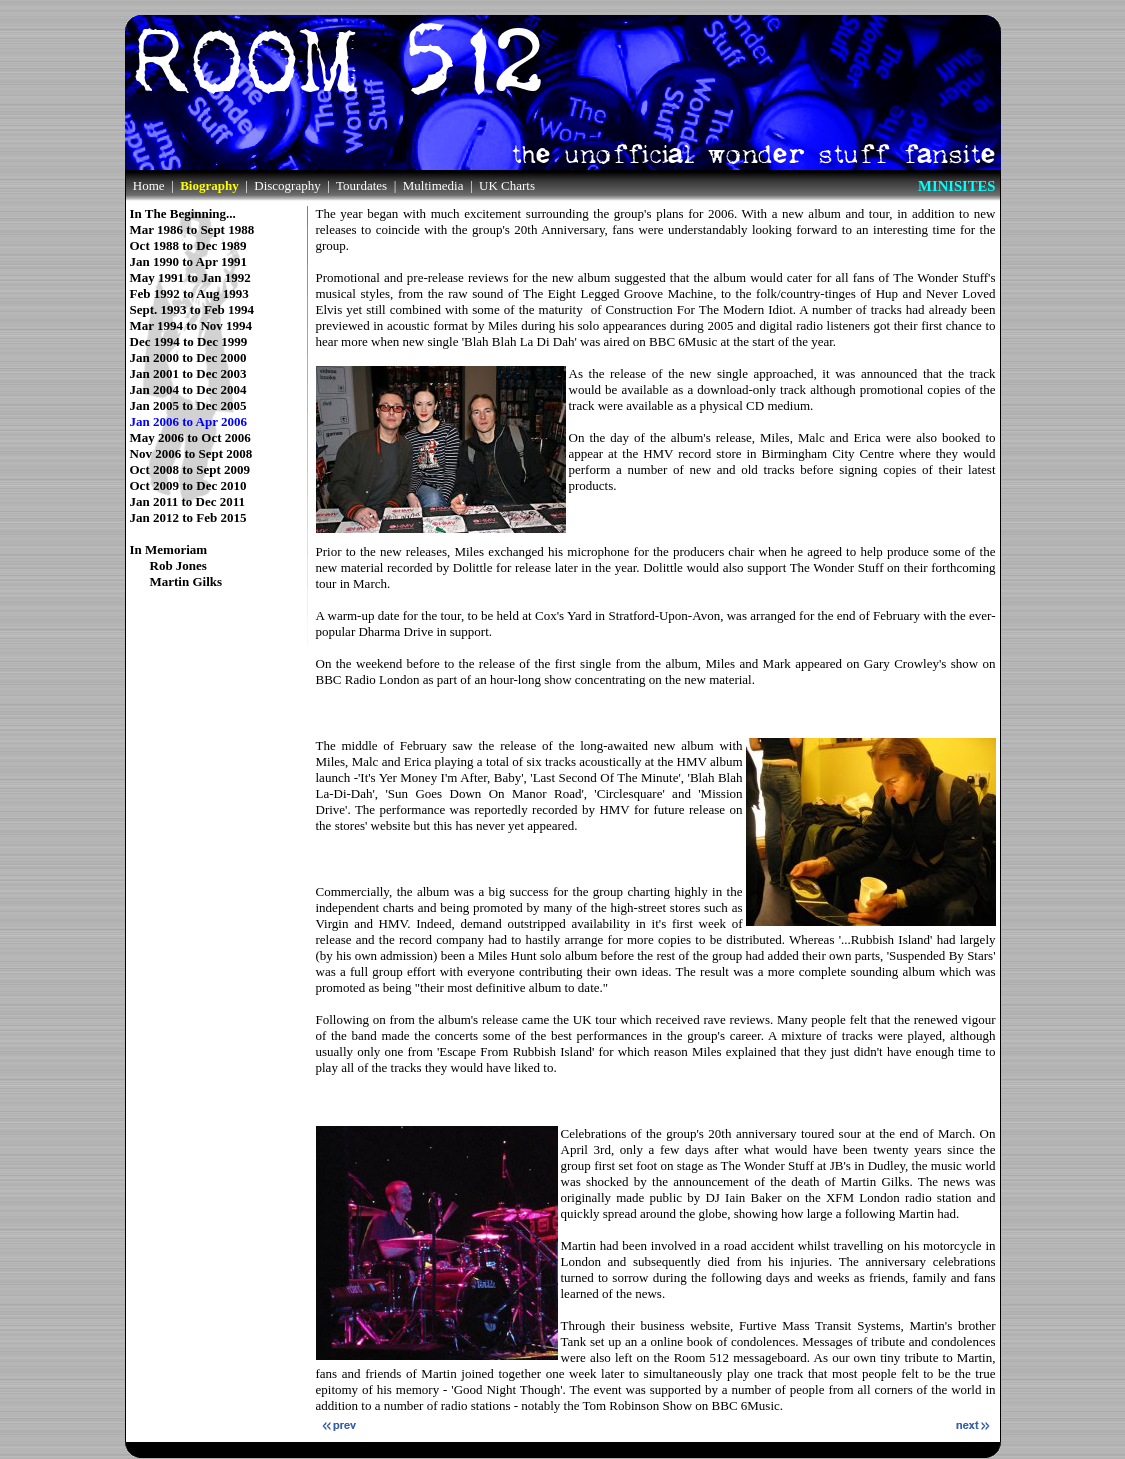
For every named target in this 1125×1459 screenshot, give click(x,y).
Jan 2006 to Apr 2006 (189, 414)
